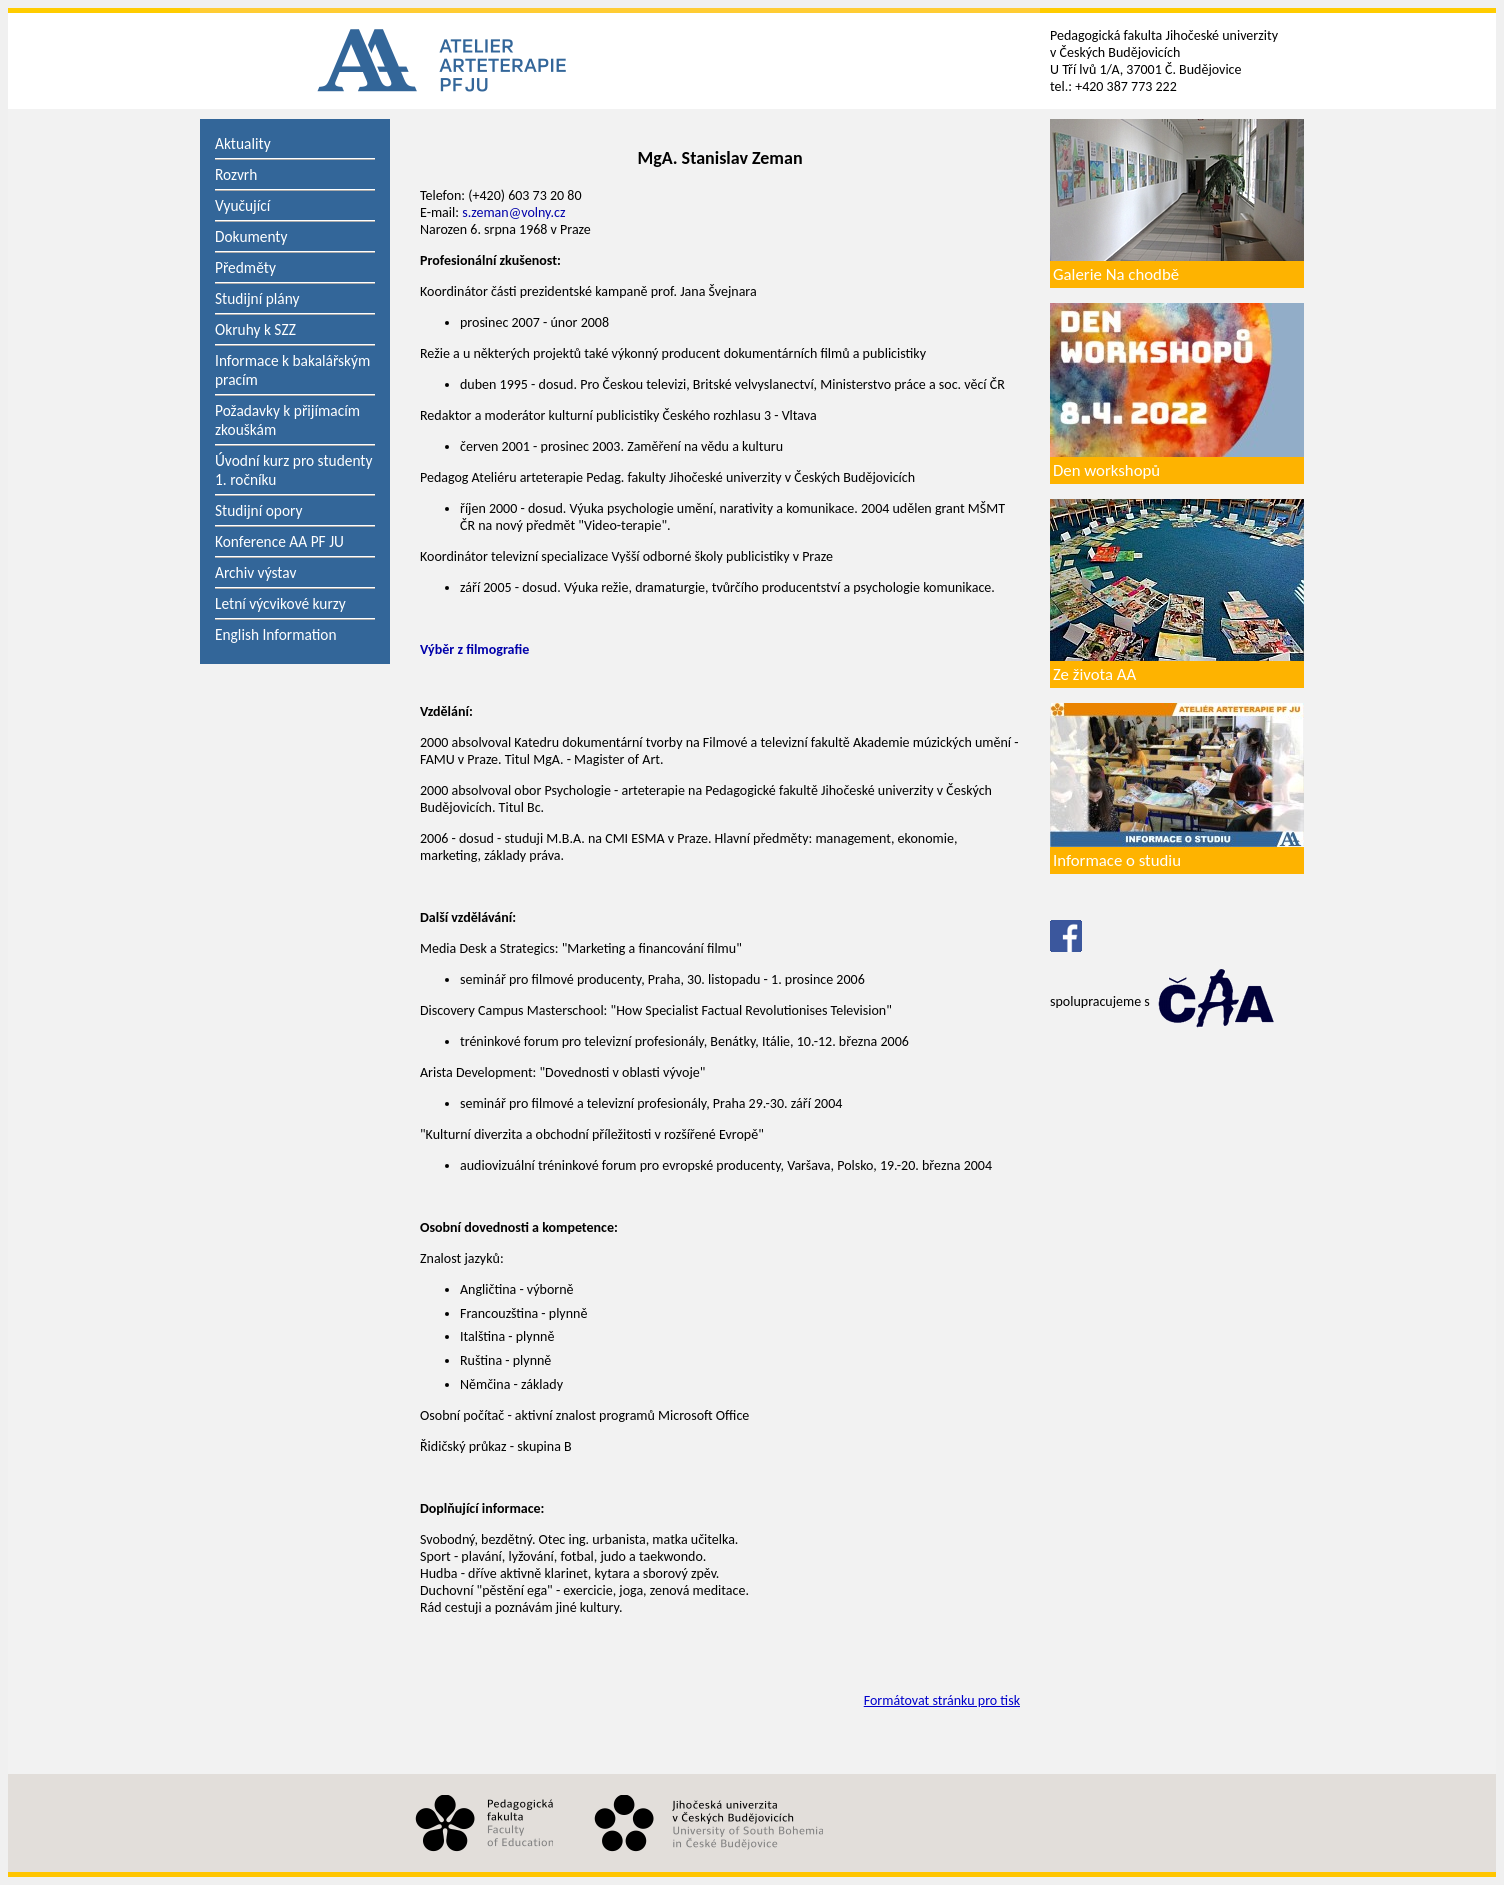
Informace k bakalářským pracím (292, 370)
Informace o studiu (1117, 860)
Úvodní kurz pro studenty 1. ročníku (294, 470)
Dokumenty (251, 236)
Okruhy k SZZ (255, 329)
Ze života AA (1094, 674)
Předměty (245, 267)
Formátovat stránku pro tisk (942, 1700)
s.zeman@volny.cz (513, 212)
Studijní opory (258, 510)
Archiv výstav (255, 572)
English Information (276, 634)
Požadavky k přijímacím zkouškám (287, 420)
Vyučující (242, 205)
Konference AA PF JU (279, 541)
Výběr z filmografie (474, 649)
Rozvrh (236, 174)
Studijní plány (257, 298)
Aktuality (243, 143)
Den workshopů (1106, 470)
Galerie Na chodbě (1116, 274)
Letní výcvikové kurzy (280, 603)
